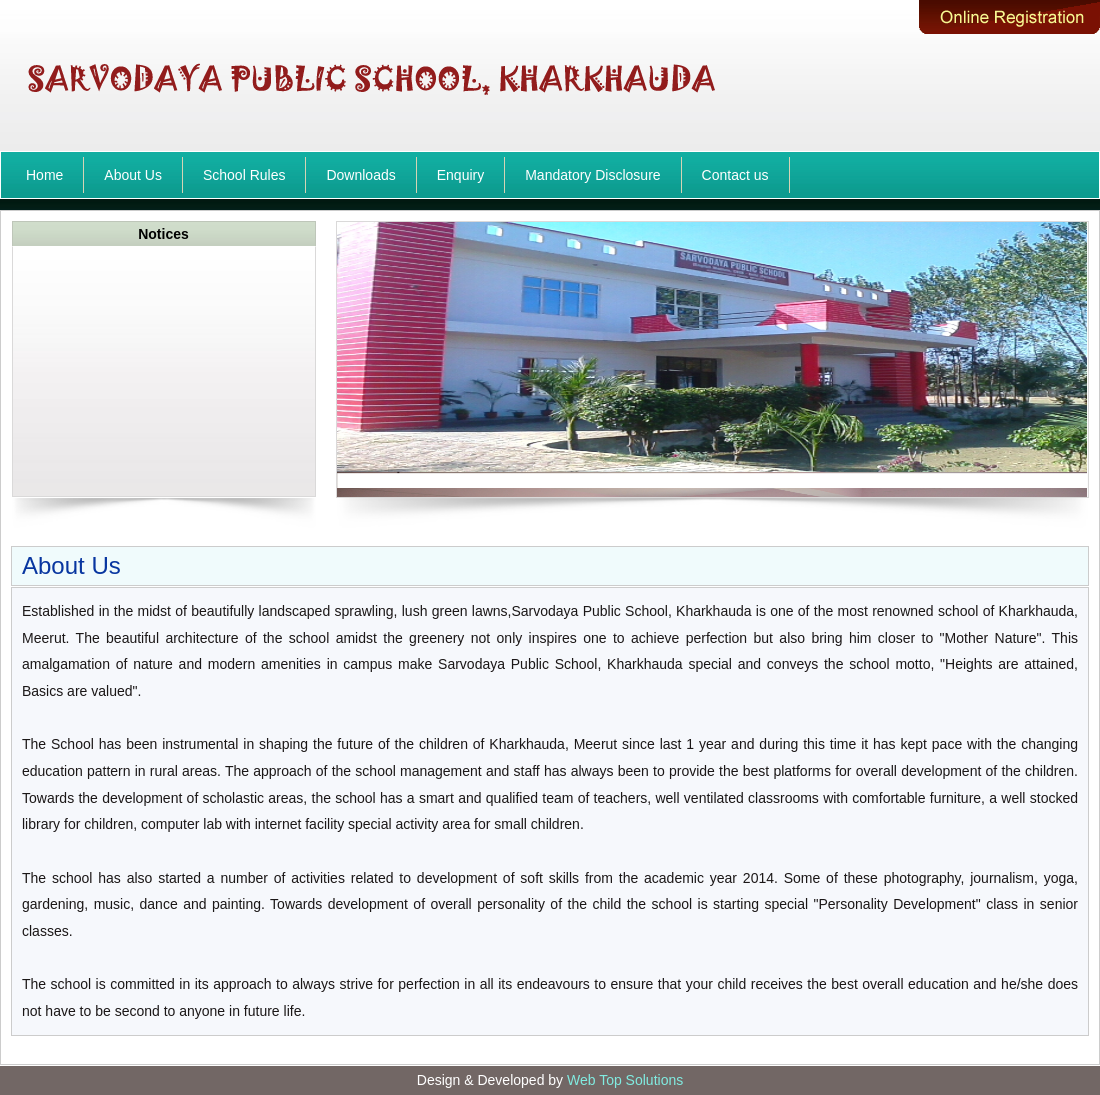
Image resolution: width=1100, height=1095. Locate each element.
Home (44, 175)
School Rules (244, 175)
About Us (133, 175)
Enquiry (460, 175)
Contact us (735, 175)
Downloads (360, 175)
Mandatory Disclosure (592, 175)
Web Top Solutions (625, 1080)
